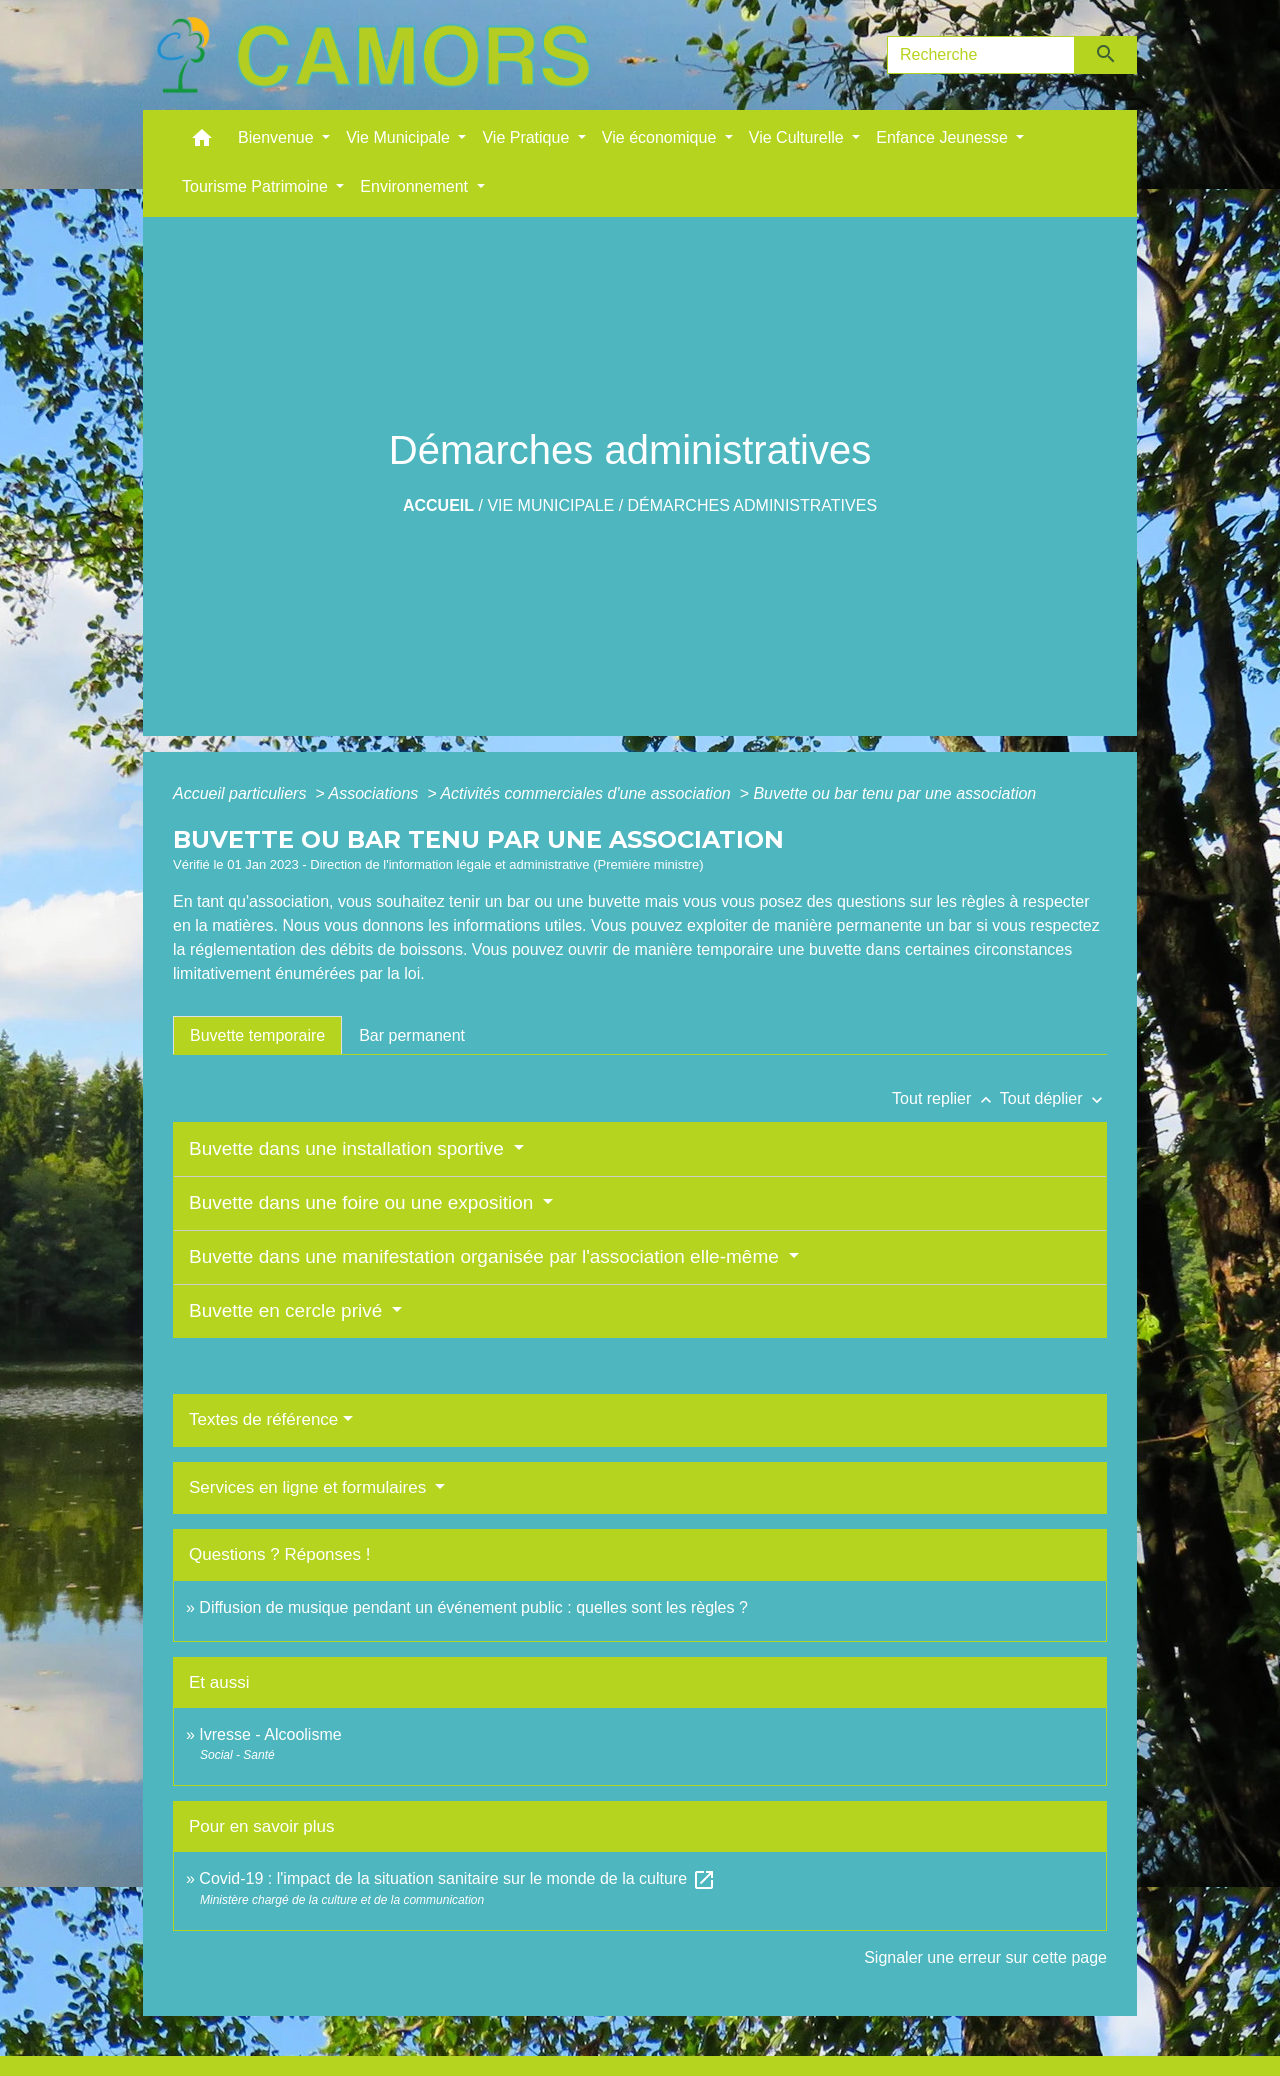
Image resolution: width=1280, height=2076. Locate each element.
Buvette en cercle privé (288, 1310)
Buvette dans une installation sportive (349, 1148)
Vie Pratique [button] (527, 137)
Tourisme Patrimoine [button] (257, 186)
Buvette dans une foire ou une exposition (364, 1202)
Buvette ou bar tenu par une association (894, 793)
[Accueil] (373, 55)
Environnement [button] (416, 186)
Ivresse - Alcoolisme (270, 1734)
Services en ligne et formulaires (310, 1487)
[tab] (257, 1035)
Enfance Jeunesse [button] (944, 137)
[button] (202, 142)
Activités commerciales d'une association (587, 793)
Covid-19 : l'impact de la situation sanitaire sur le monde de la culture (457, 1878)
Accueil (438, 505)
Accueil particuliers (242, 793)
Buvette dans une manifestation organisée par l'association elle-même (486, 1256)
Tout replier (946, 1098)
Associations (375, 793)
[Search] (981, 55)
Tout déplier (1053, 1098)
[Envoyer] (1106, 55)
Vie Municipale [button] (400, 137)
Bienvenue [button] (278, 137)
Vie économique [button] (661, 137)
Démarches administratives (753, 505)
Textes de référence (263, 1419)
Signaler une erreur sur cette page (985, 1957)
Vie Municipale (550, 505)
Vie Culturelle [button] (798, 137)
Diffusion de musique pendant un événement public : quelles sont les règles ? (473, 1607)
